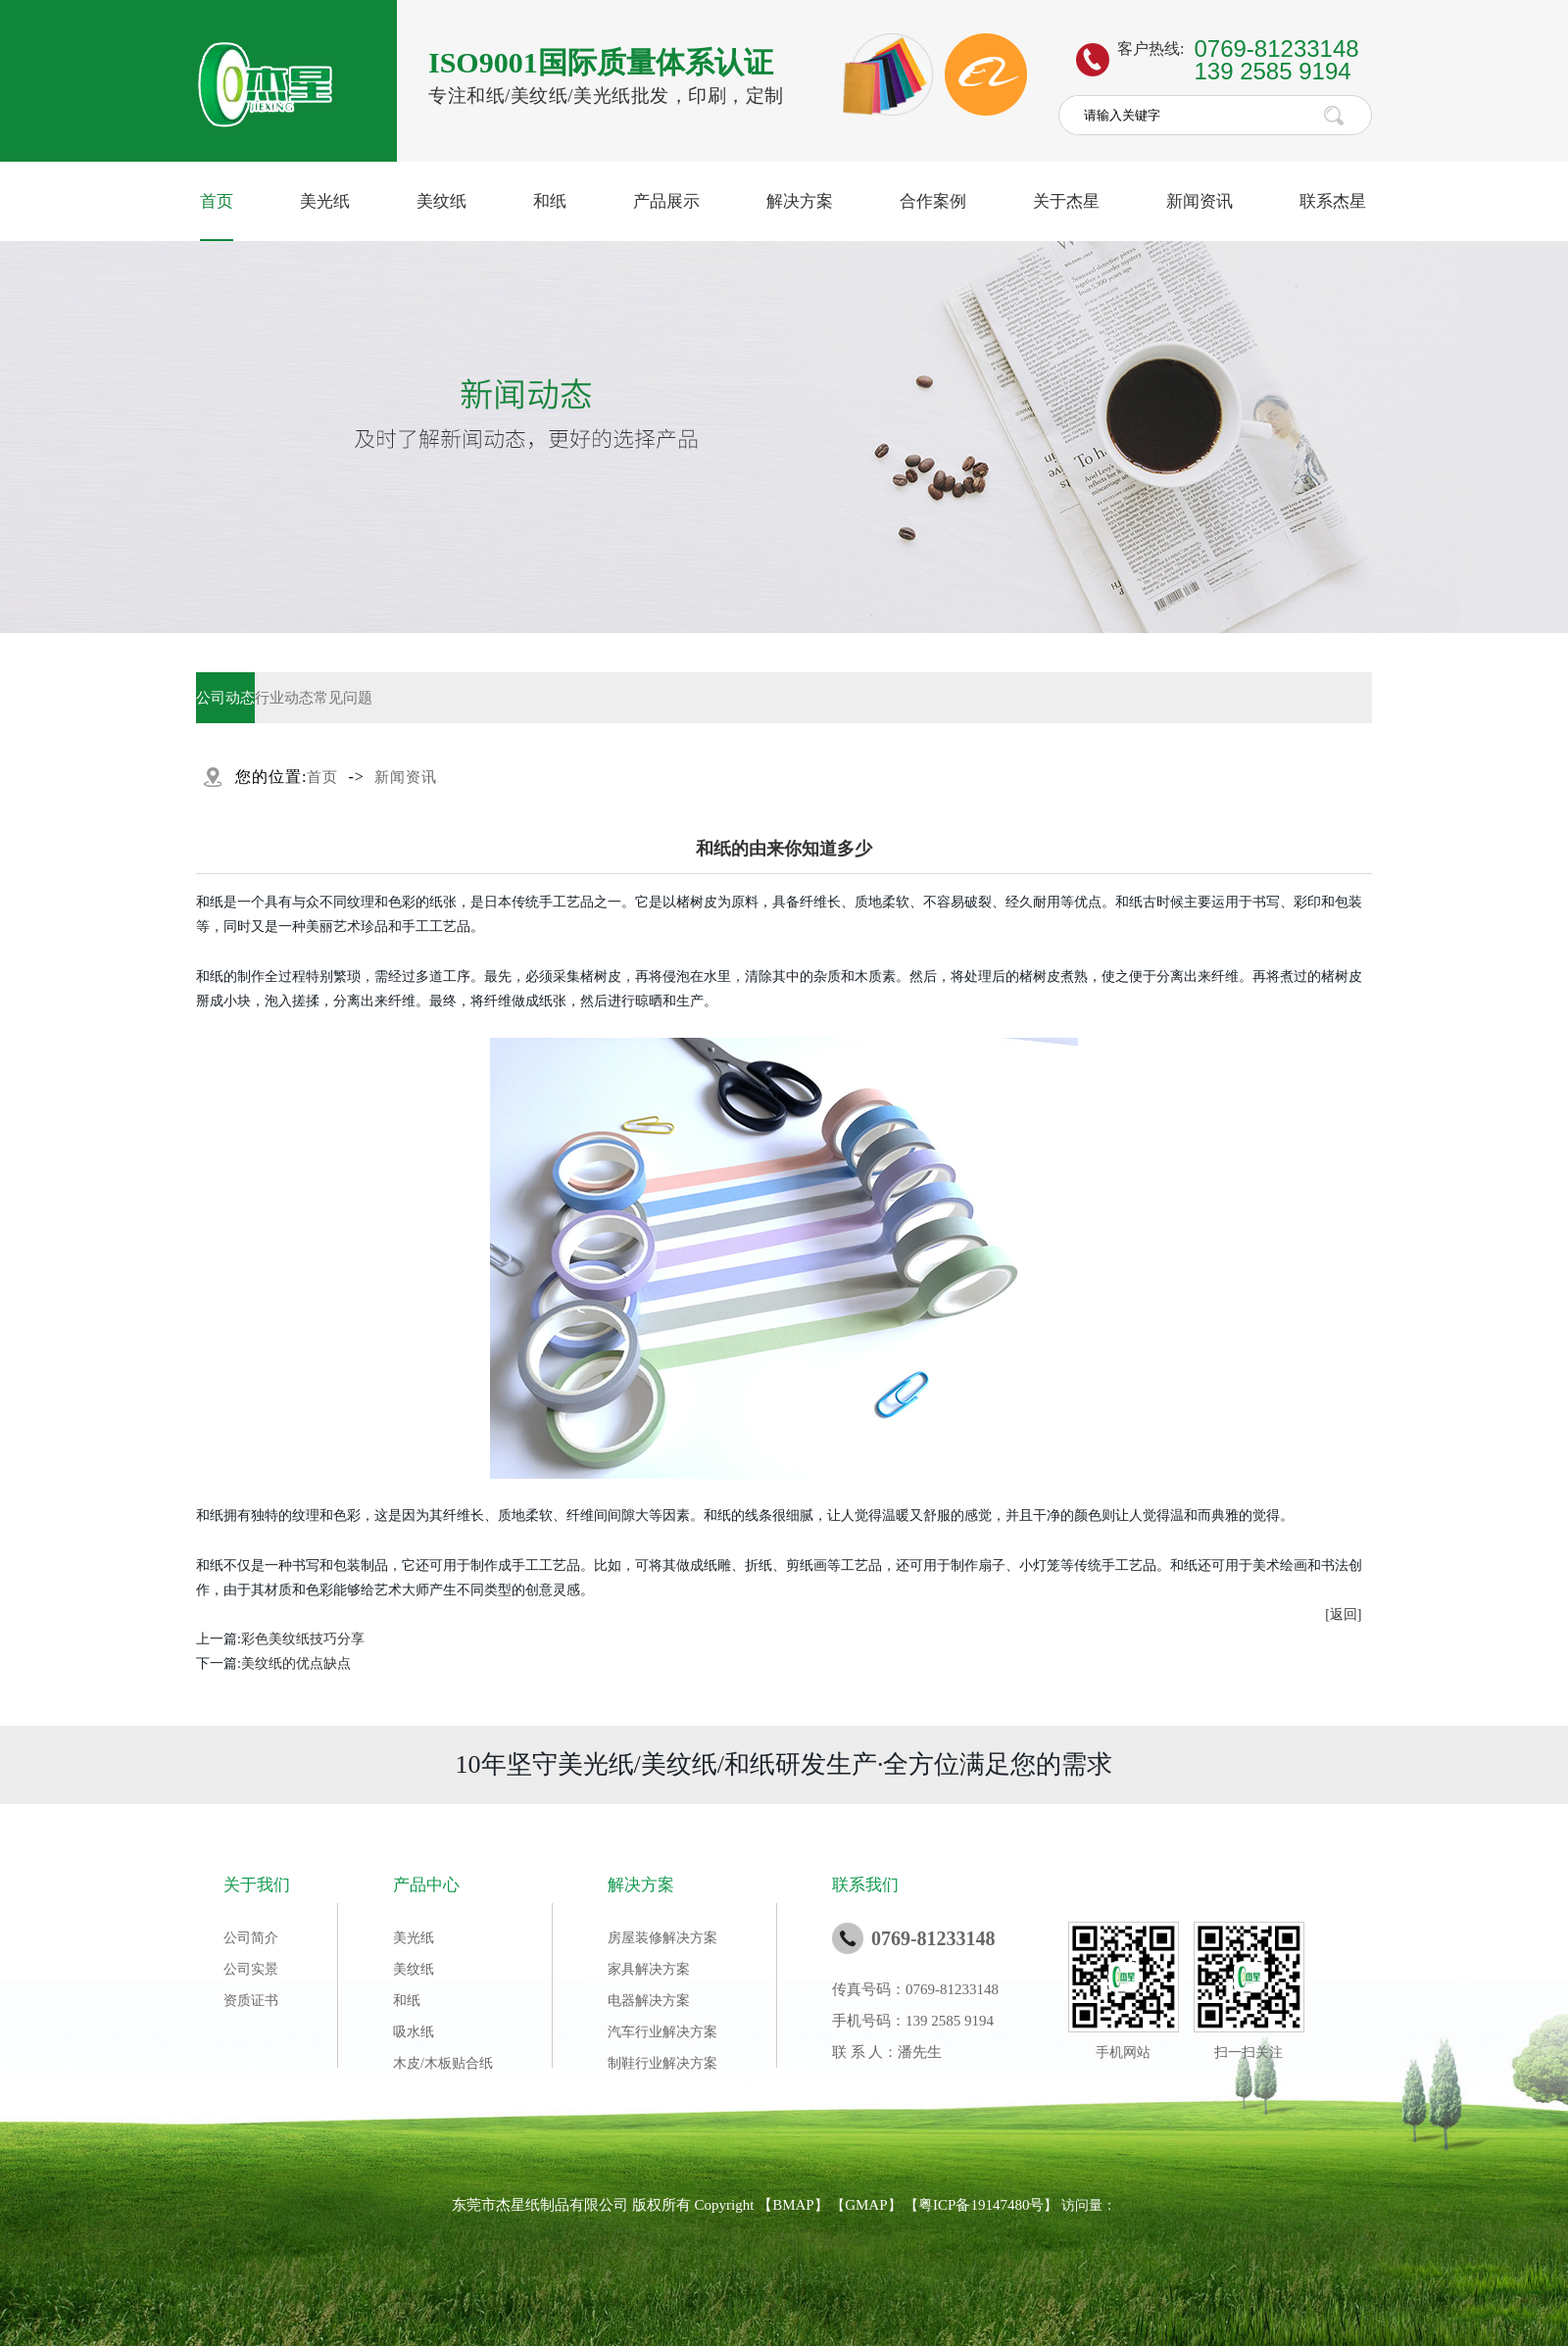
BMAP (793, 2205)
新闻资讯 (1199, 201)
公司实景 (250, 1969)
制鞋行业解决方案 (662, 2063)
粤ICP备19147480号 (981, 2205)
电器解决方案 (649, 2000)
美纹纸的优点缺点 (296, 1663)
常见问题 (343, 698)
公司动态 (225, 698)
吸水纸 (413, 2032)
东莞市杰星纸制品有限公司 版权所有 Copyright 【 (612, 2205)
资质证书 (250, 2000)
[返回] (1343, 1614)
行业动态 (284, 698)
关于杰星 (1066, 201)
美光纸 (325, 201)
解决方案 (799, 201)
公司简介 (250, 1938)
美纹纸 (441, 201)
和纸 (549, 201)
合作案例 (933, 201)
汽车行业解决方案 (662, 2032)
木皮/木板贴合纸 (443, 2063)
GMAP (866, 2205)
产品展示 (666, 201)
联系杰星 (1332, 201)
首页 (216, 201)
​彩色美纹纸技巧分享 (303, 1639)
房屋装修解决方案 (662, 1938)
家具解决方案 (649, 1969)
